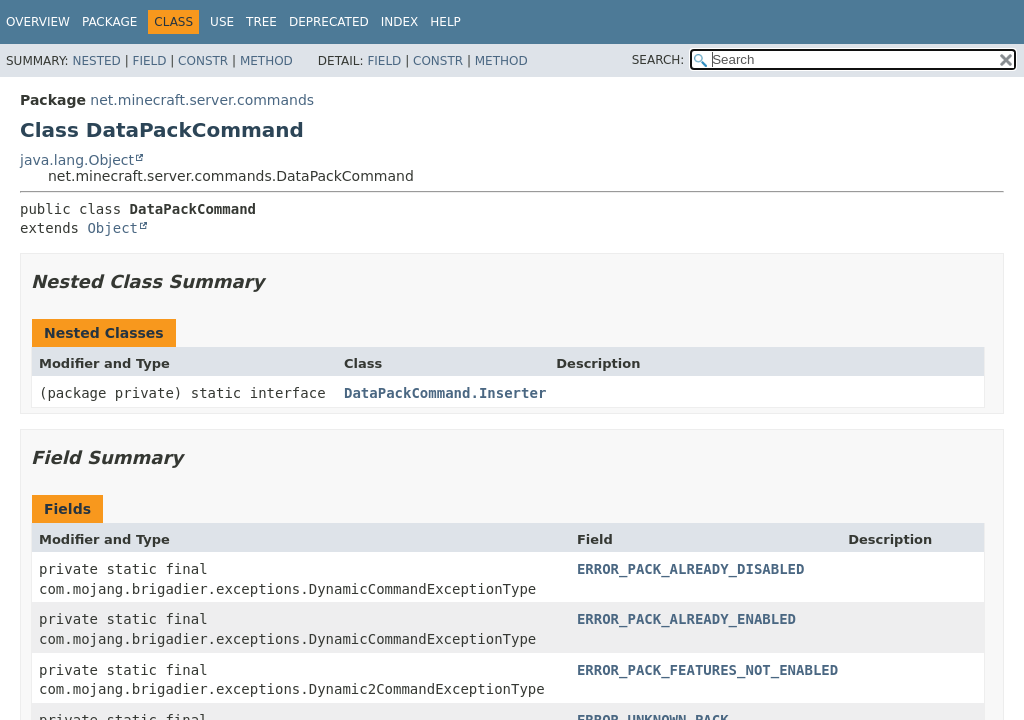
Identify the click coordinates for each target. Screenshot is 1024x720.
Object (112, 228)
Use (222, 22)
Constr (203, 61)
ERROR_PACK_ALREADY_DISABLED (691, 569)
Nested (96, 61)
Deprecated (329, 22)
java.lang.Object (77, 160)
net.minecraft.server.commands (202, 100)
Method (266, 61)
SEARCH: (658, 60)
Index (400, 22)
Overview (38, 22)
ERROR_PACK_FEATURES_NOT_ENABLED (707, 670)
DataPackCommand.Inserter (445, 393)
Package (109, 22)
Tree (261, 22)
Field (149, 61)
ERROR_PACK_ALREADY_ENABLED (686, 619)
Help (445, 22)
